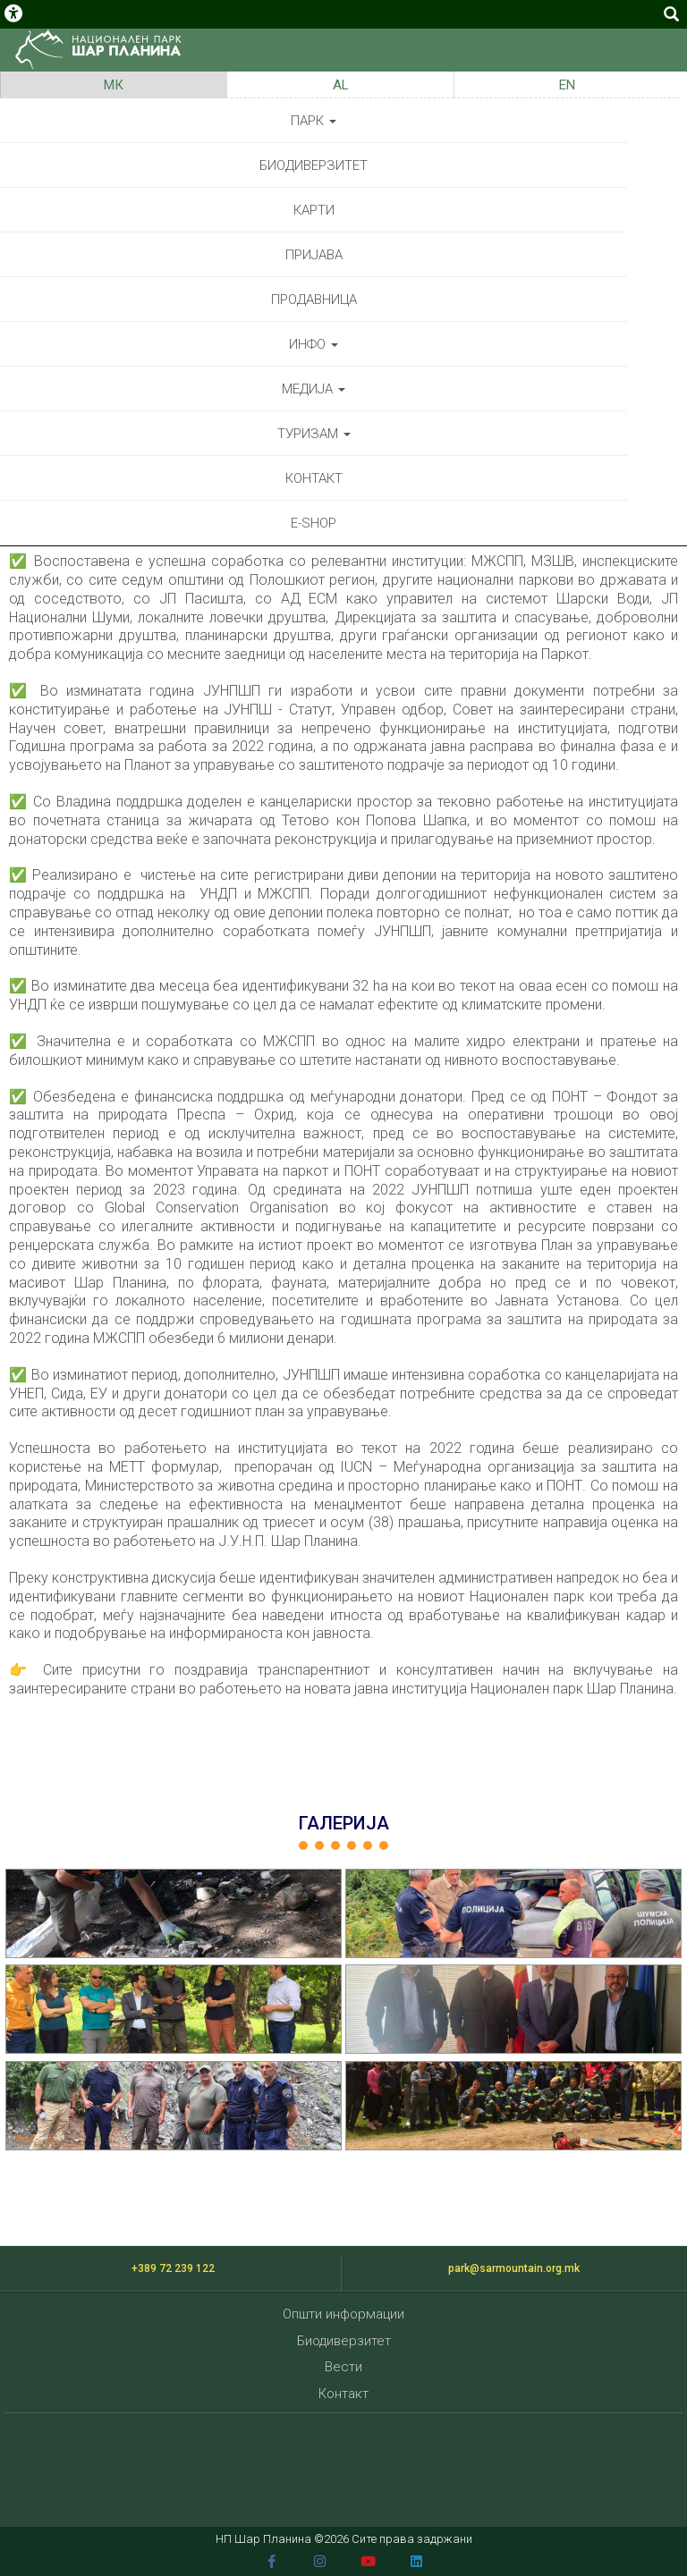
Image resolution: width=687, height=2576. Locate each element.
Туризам (314, 434)
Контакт (314, 478)
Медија (313, 389)
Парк (313, 121)
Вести (343, 2367)
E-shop (313, 523)
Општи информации (343, 2314)
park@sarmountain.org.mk (514, 2268)
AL (341, 85)
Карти (314, 210)
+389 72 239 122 (173, 2268)
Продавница (314, 299)
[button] (173, 1913)
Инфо (313, 344)
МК (113, 85)
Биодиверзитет (313, 165)
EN (567, 85)
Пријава (314, 255)
